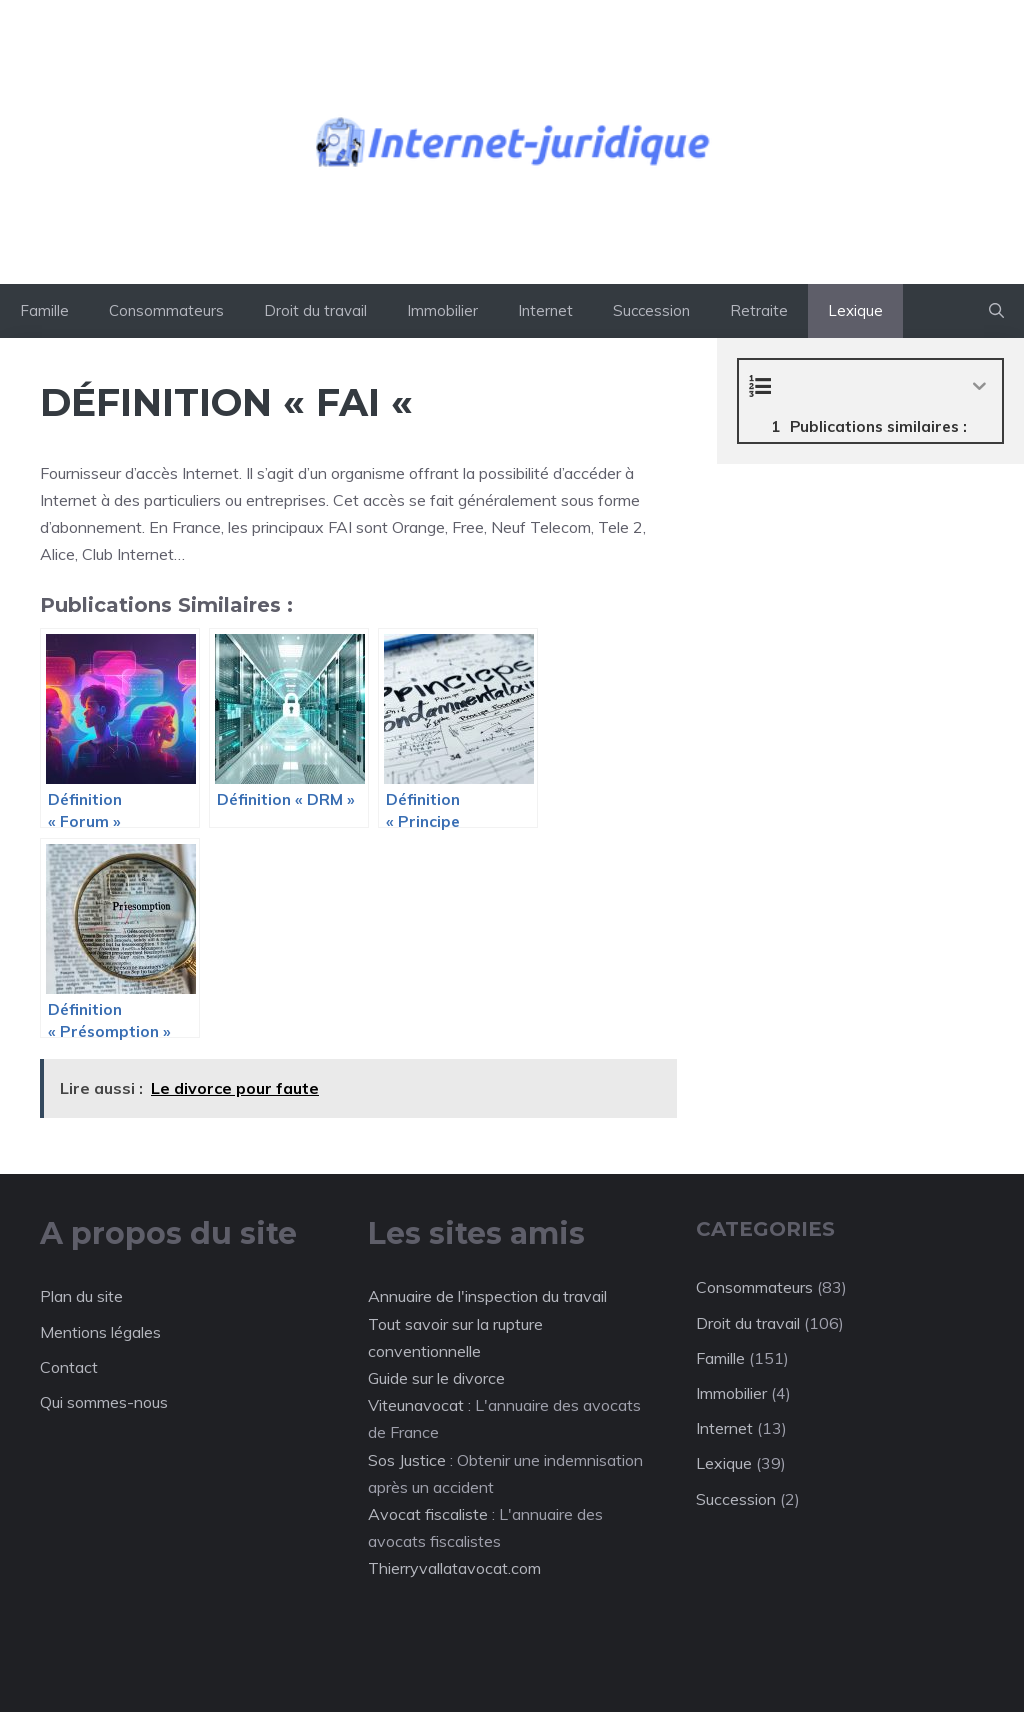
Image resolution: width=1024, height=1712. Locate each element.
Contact (69, 1367)
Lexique (855, 310)
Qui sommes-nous (104, 1402)
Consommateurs (166, 310)
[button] (996, 311)
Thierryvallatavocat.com (454, 1568)
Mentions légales (100, 1332)
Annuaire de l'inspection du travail (487, 1296)
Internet (545, 310)
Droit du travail (315, 310)
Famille (44, 310)
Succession (651, 310)
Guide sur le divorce (436, 1378)
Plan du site (81, 1296)
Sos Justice (407, 1460)
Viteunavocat (416, 1405)
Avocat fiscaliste (428, 1514)
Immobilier (442, 310)
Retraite (759, 310)
